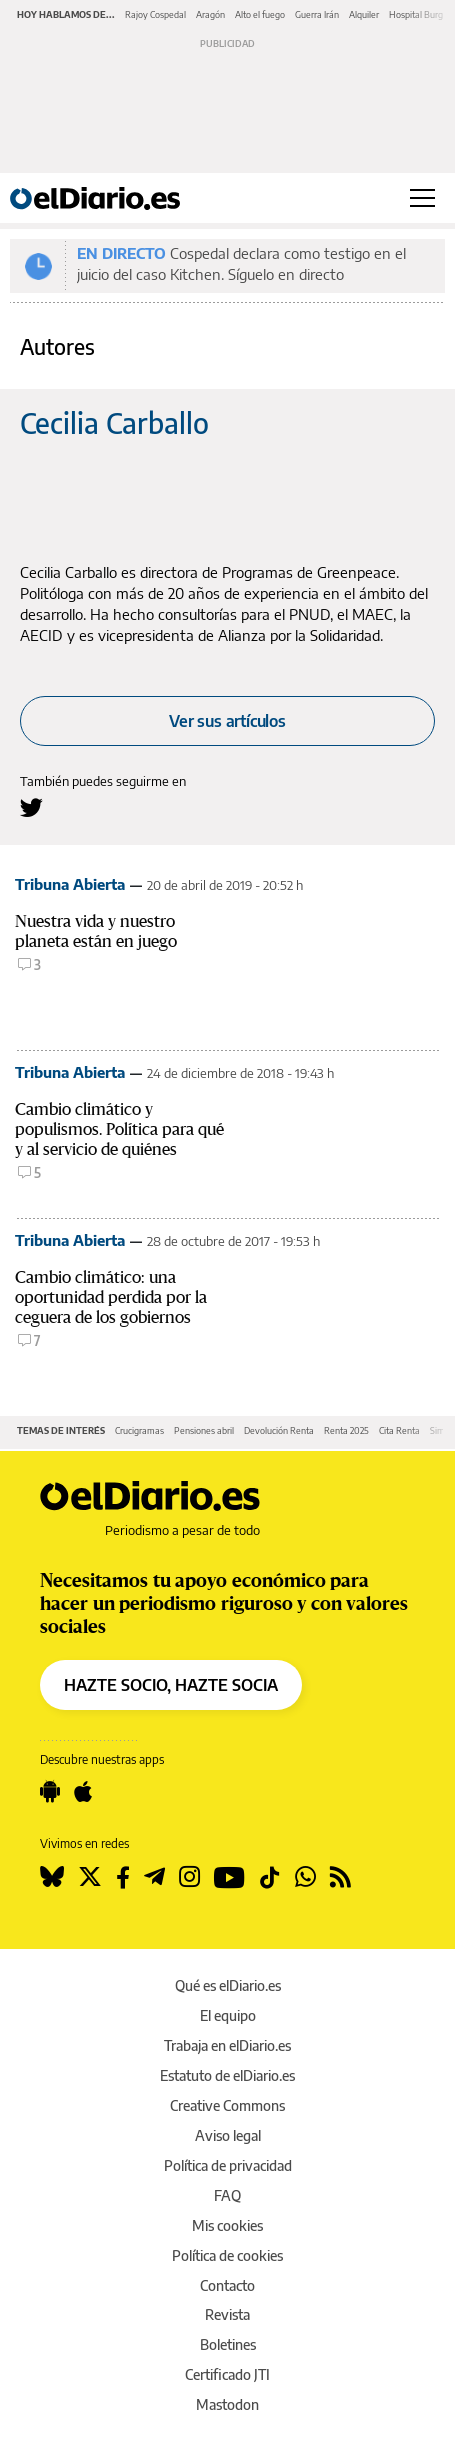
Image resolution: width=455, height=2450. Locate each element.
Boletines (228, 2344)
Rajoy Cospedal (155, 14)
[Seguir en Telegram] (154, 1877)
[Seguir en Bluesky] (52, 1877)
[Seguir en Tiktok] (270, 1877)
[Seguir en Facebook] (123, 1877)
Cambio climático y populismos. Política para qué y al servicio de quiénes (119, 1129)
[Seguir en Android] (50, 1792)
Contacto (227, 2285)
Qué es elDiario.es (228, 1985)
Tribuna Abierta (70, 884)
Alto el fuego (260, 14)
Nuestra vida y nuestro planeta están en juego (96, 931)
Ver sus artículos (227, 721)
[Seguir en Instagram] (189, 1877)
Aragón (210, 14)
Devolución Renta (279, 1430)
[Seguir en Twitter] (90, 1877)
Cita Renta (399, 1430)
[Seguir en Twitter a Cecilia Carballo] (31, 807)
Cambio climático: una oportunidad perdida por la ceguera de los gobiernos (111, 1297)
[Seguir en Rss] (340, 1877)
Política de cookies (227, 2255)
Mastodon (227, 2404)
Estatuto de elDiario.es (227, 2075)
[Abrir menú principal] (422, 198)
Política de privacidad (228, 2165)
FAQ (227, 2195)
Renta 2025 (346, 1430)
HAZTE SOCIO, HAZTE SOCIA (171, 1685)
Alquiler (364, 14)
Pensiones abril (204, 1430)
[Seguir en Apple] (83, 1792)
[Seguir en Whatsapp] (305, 1877)
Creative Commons (227, 2105)
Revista (227, 2314)
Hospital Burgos (420, 14)
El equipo (228, 2015)
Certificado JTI (227, 2374)
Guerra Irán (317, 14)
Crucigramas (139, 1430)
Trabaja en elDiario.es (227, 2045)
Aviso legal (228, 2135)
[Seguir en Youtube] (229, 1877)
